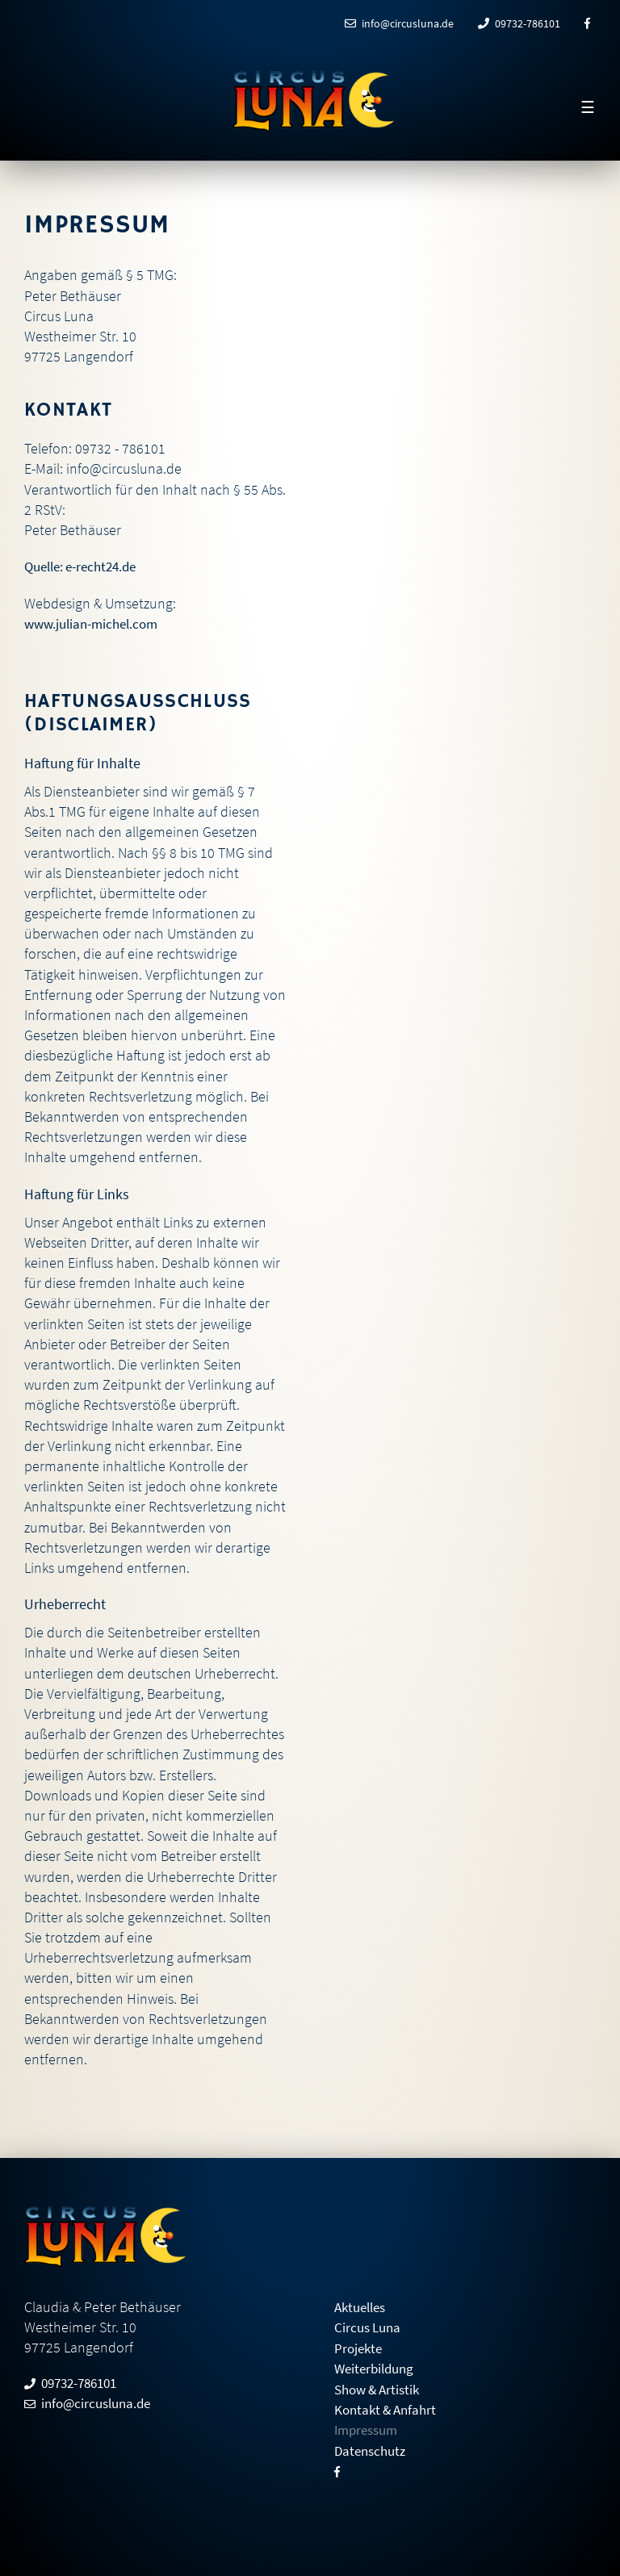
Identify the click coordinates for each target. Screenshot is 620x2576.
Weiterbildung (377, 2366)
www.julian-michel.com (96, 622)
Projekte (359, 2346)
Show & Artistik (380, 2387)
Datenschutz (372, 2448)
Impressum (369, 2428)
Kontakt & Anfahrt (388, 2407)
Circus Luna (369, 2326)
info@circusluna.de (399, 23)
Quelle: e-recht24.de (86, 566)
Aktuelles (363, 2306)
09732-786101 (519, 23)
